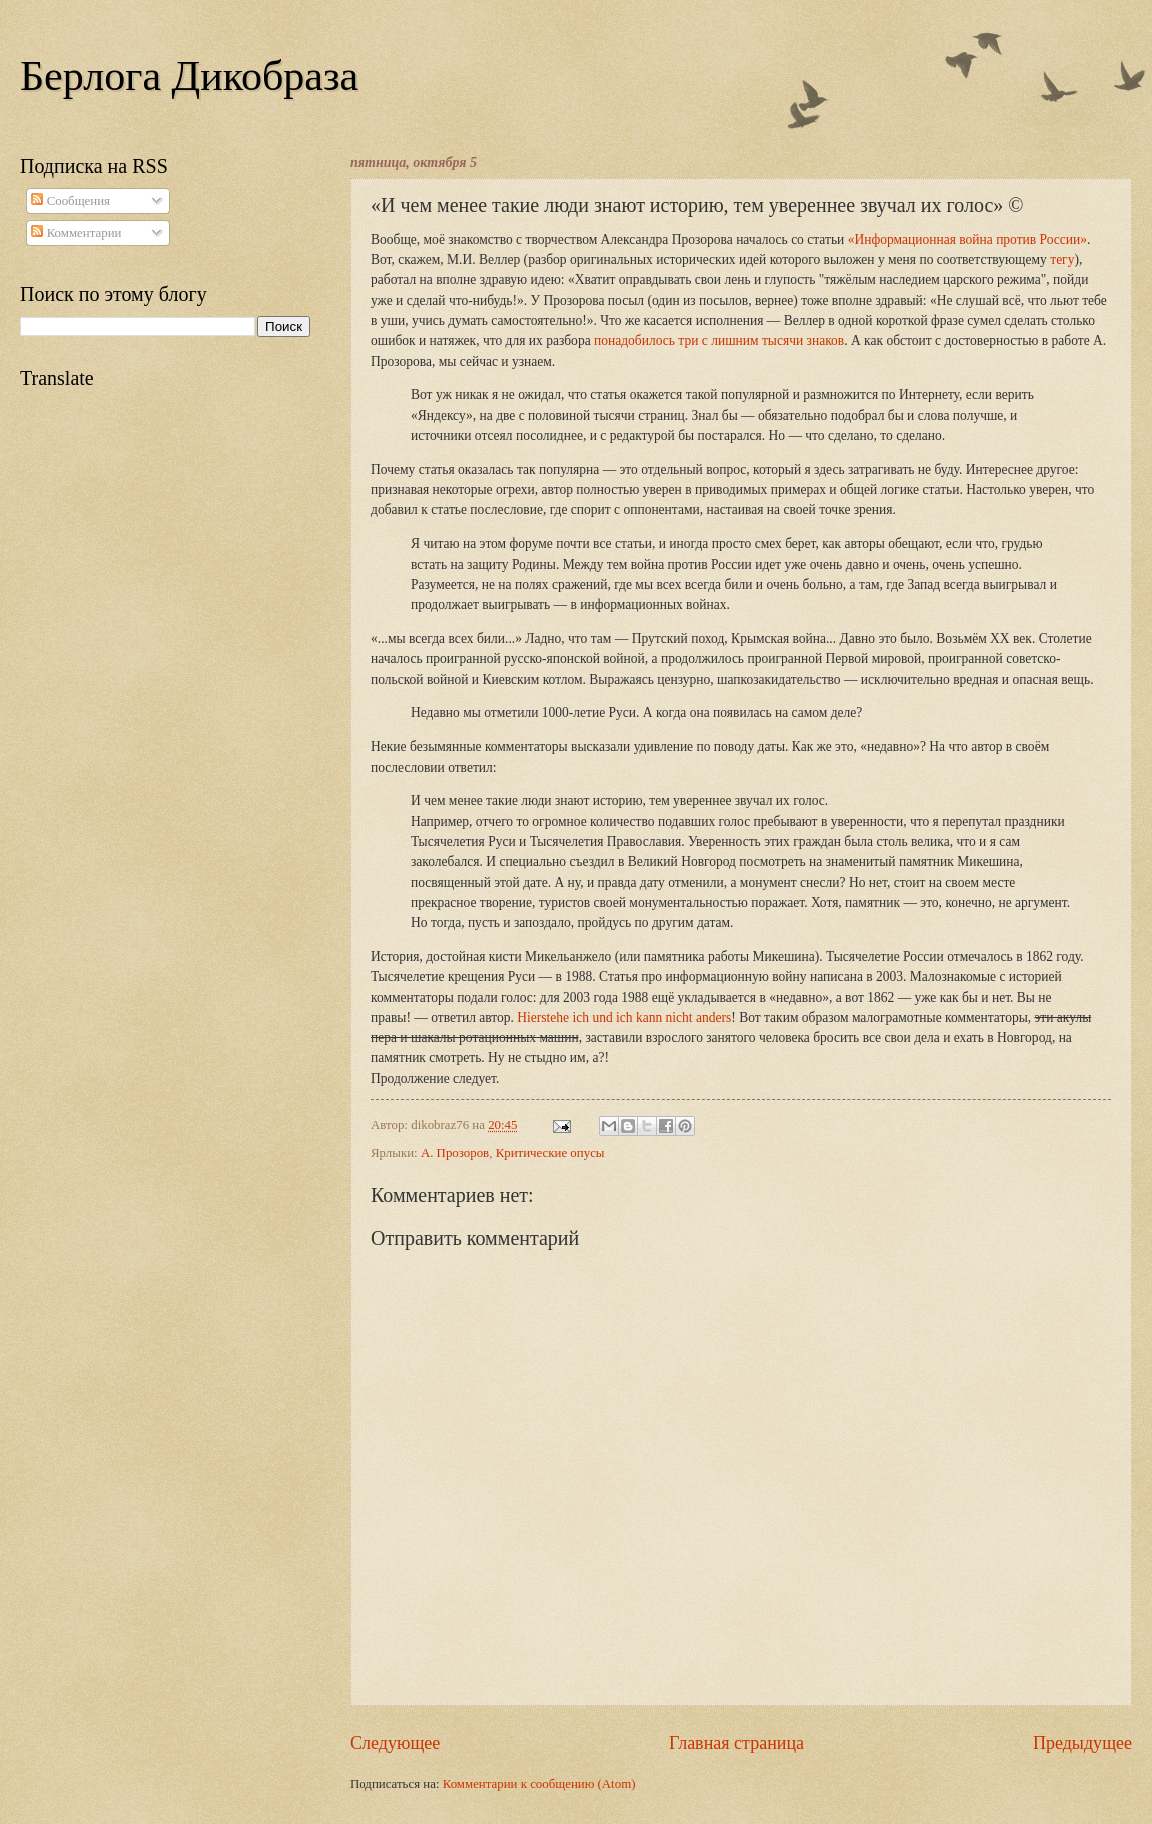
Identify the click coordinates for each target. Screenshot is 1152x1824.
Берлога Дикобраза (189, 76)
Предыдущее (1082, 1743)
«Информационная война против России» (967, 239)
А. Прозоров (455, 1153)
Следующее (395, 1743)
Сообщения (70, 201)
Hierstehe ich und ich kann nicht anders (624, 1017)
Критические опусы (550, 1153)
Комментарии (76, 233)
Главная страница (736, 1743)
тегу (1062, 259)
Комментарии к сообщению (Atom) (539, 1784)
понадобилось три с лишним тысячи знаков (719, 340)
